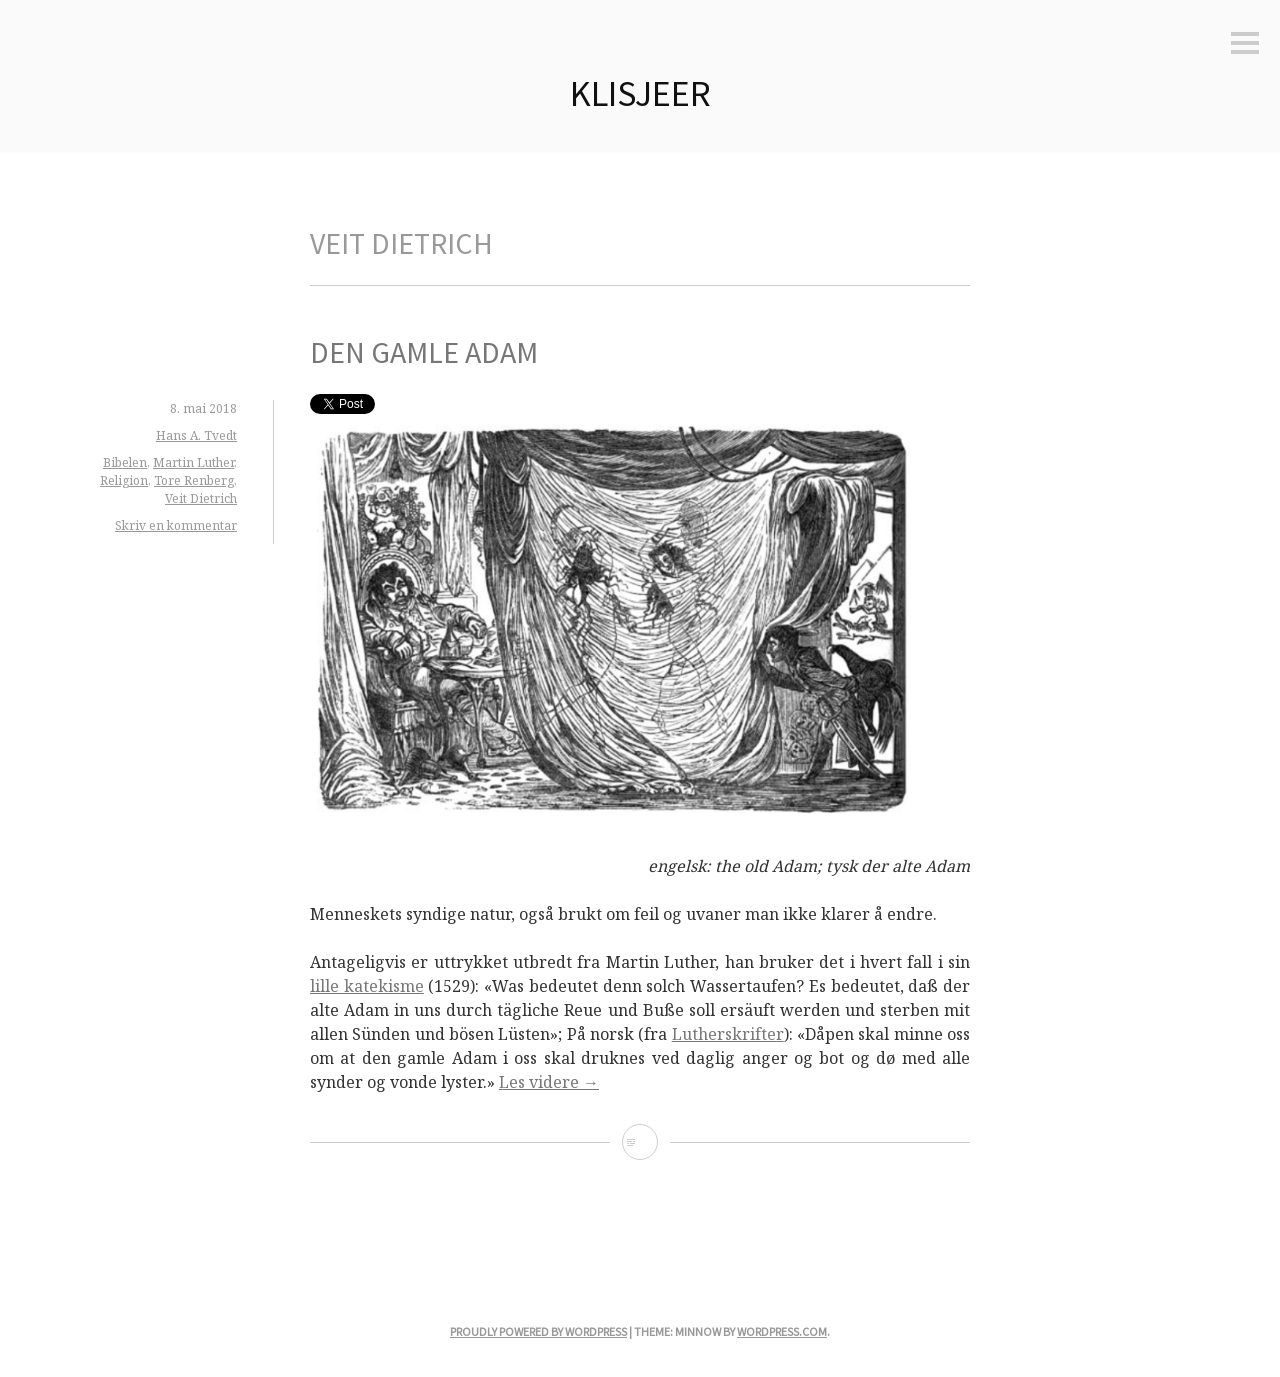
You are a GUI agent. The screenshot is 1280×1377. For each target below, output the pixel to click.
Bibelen (125, 462)
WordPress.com (782, 1331)
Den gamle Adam (424, 352)
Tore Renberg (194, 480)
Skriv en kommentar (176, 525)
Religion (124, 480)
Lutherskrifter (728, 1034)
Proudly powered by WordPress (538, 1331)
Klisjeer (640, 93)
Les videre (549, 1082)
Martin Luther (193, 462)
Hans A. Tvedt (196, 435)
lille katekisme (367, 986)
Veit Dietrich (201, 498)
